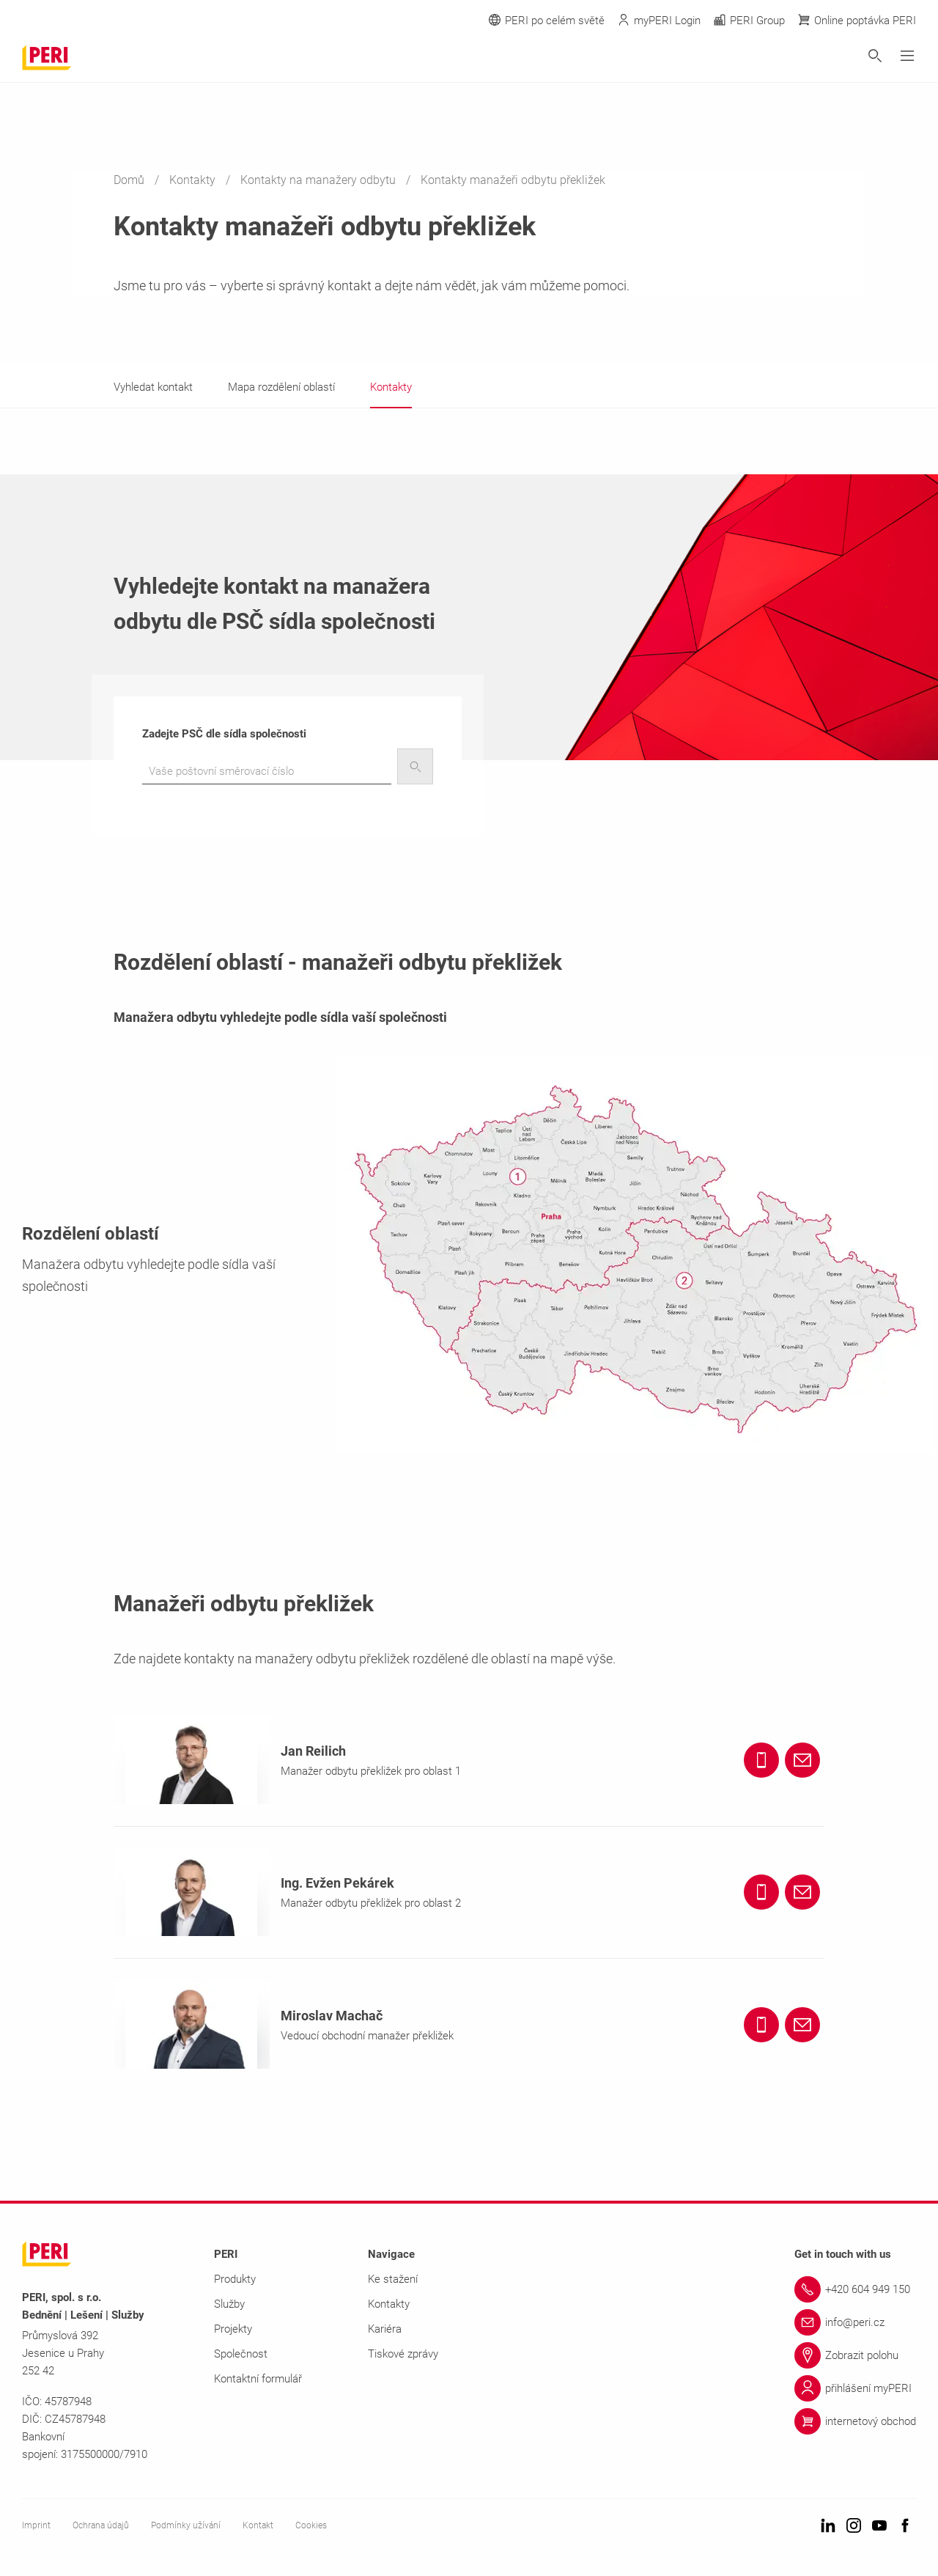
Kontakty (193, 180)
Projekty (233, 2329)
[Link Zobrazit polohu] (855, 2355)
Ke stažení (393, 2279)
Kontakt (258, 2525)
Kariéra (385, 2329)
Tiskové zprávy (403, 2353)
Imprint (36, 2525)
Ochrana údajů (101, 2525)
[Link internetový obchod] (855, 2421)
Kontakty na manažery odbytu (319, 180)
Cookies (311, 2525)
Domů (130, 180)
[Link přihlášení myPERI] (855, 2388)
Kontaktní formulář (258, 2378)
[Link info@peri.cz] (855, 2322)
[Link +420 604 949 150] (855, 2289)
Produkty (235, 2279)
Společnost (240, 2353)
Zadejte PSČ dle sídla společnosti (224, 733)
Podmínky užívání (186, 2525)
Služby (229, 2304)
